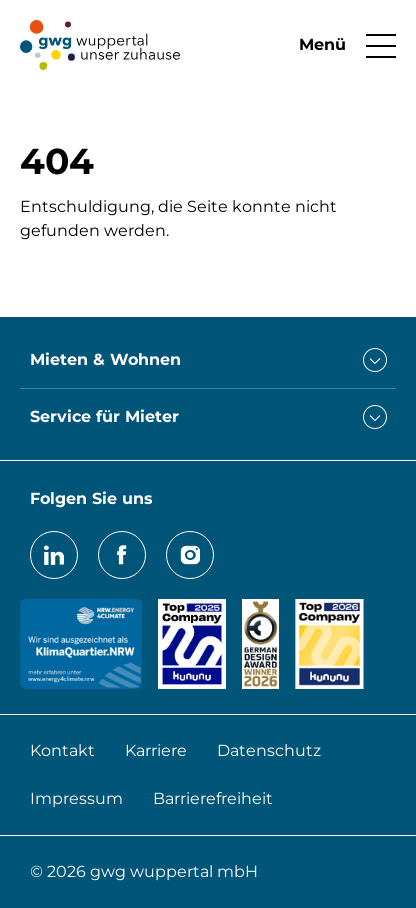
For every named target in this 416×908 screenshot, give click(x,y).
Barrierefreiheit (213, 798)
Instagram (190, 555)
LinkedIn (54, 555)
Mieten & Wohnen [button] (105, 359)
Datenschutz (269, 750)
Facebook (122, 555)
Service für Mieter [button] (104, 416)
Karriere (156, 750)
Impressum (76, 798)
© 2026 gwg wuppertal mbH (144, 871)
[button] (337, 45)
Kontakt (62, 750)
